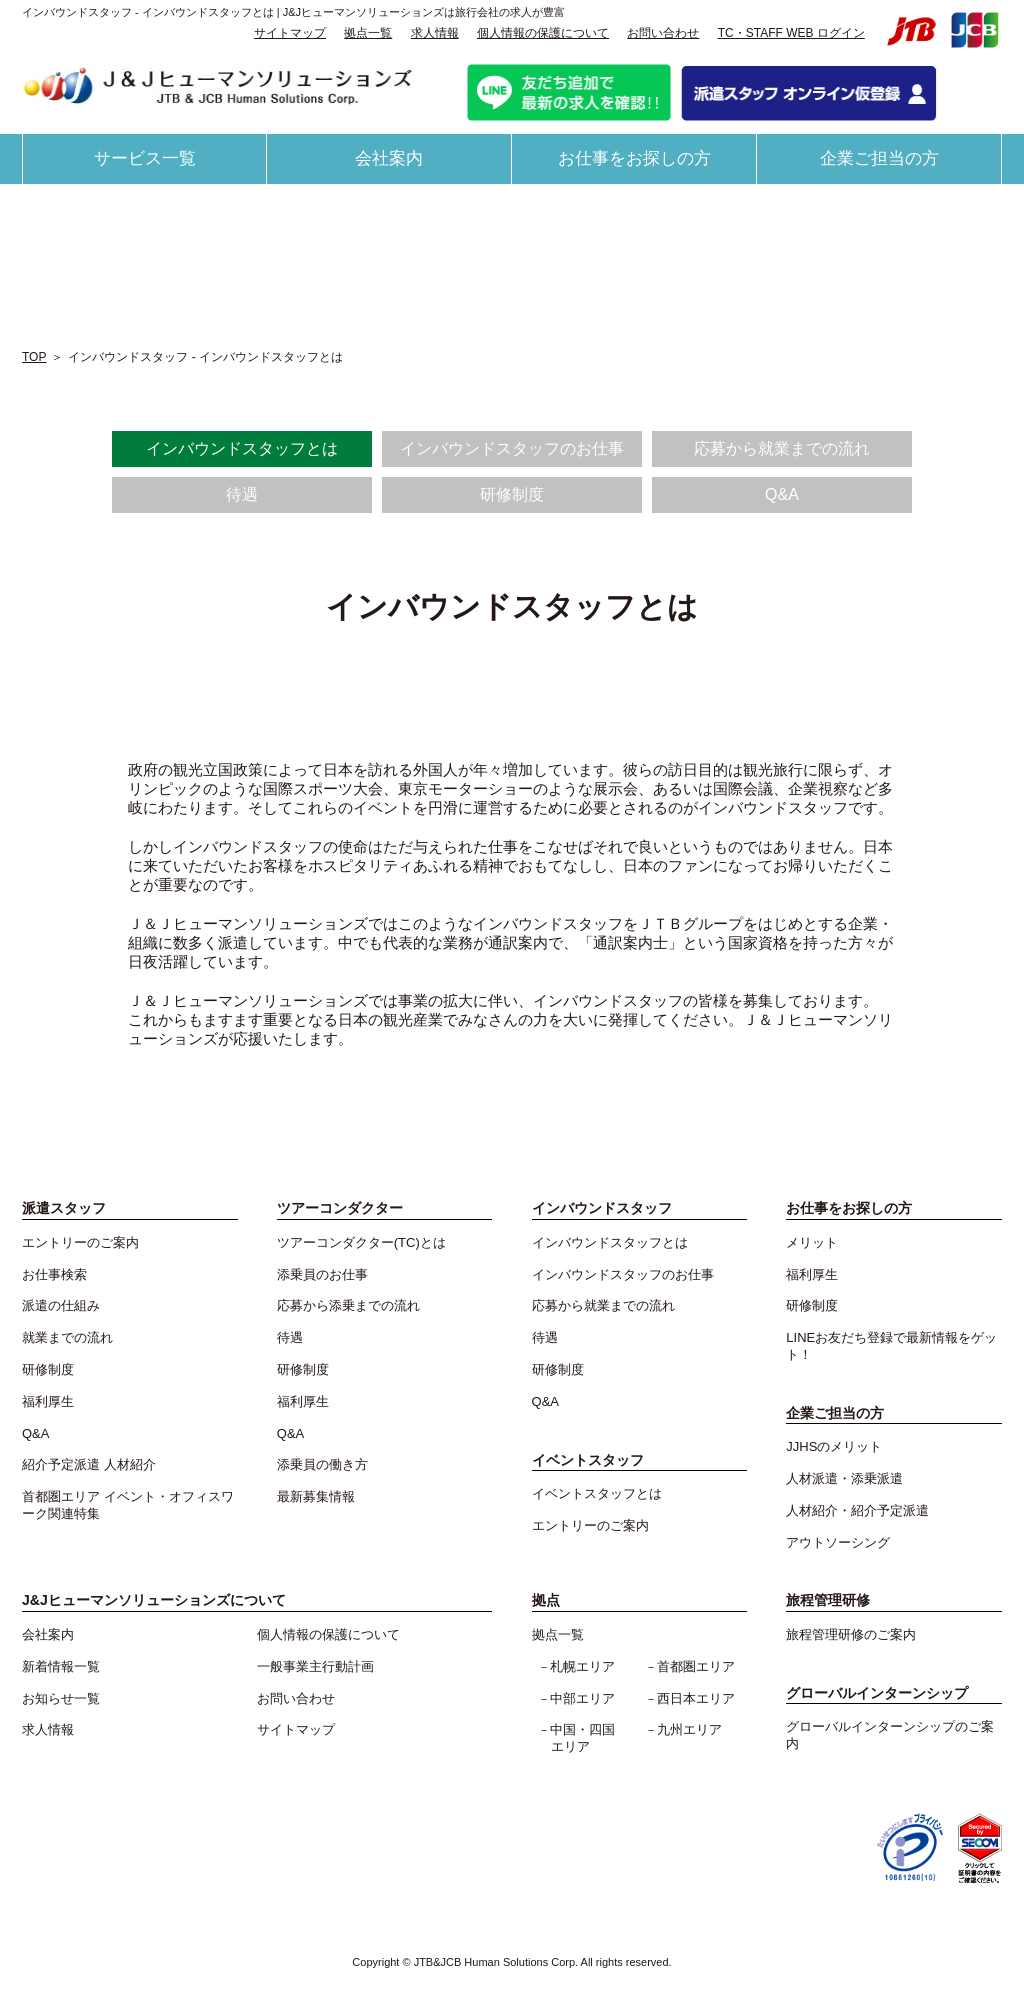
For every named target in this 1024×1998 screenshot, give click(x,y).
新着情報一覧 (61, 1666)
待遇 (242, 494)
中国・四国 (589, 1739)
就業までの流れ (67, 1337)
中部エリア (582, 1698)
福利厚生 (48, 1401)
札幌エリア (582, 1666)
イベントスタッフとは (597, 1493)
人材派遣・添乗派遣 (844, 1478)
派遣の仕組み (61, 1305)
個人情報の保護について (543, 33)
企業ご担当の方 (879, 158)
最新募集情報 (316, 1496)
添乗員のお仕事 (322, 1274)
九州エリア (689, 1729)
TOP (34, 357)
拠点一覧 (368, 33)
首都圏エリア (696, 1666)
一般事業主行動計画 (315, 1666)
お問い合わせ (663, 33)
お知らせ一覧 (61, 1698)
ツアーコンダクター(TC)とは (361, 1242)
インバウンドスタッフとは (242, 448)
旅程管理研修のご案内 (851, 1634)
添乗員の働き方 (322, 1464)
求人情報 (435, 33)
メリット (812, 1242)
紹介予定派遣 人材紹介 (89, 1464)
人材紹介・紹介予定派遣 (857, 1510)
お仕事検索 (54, 1274)
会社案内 (389, 158)
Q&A (782, 494)
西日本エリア (696, 1698)
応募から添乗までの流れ (348, 1305)
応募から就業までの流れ (782, 448)
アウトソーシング (838, 1542)
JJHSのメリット (834, 1446)
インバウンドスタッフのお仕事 (512, 448)
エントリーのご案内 (80, 1242)
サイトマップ (290, 33)
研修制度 (512, 494)
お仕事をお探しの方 (634, 158)
